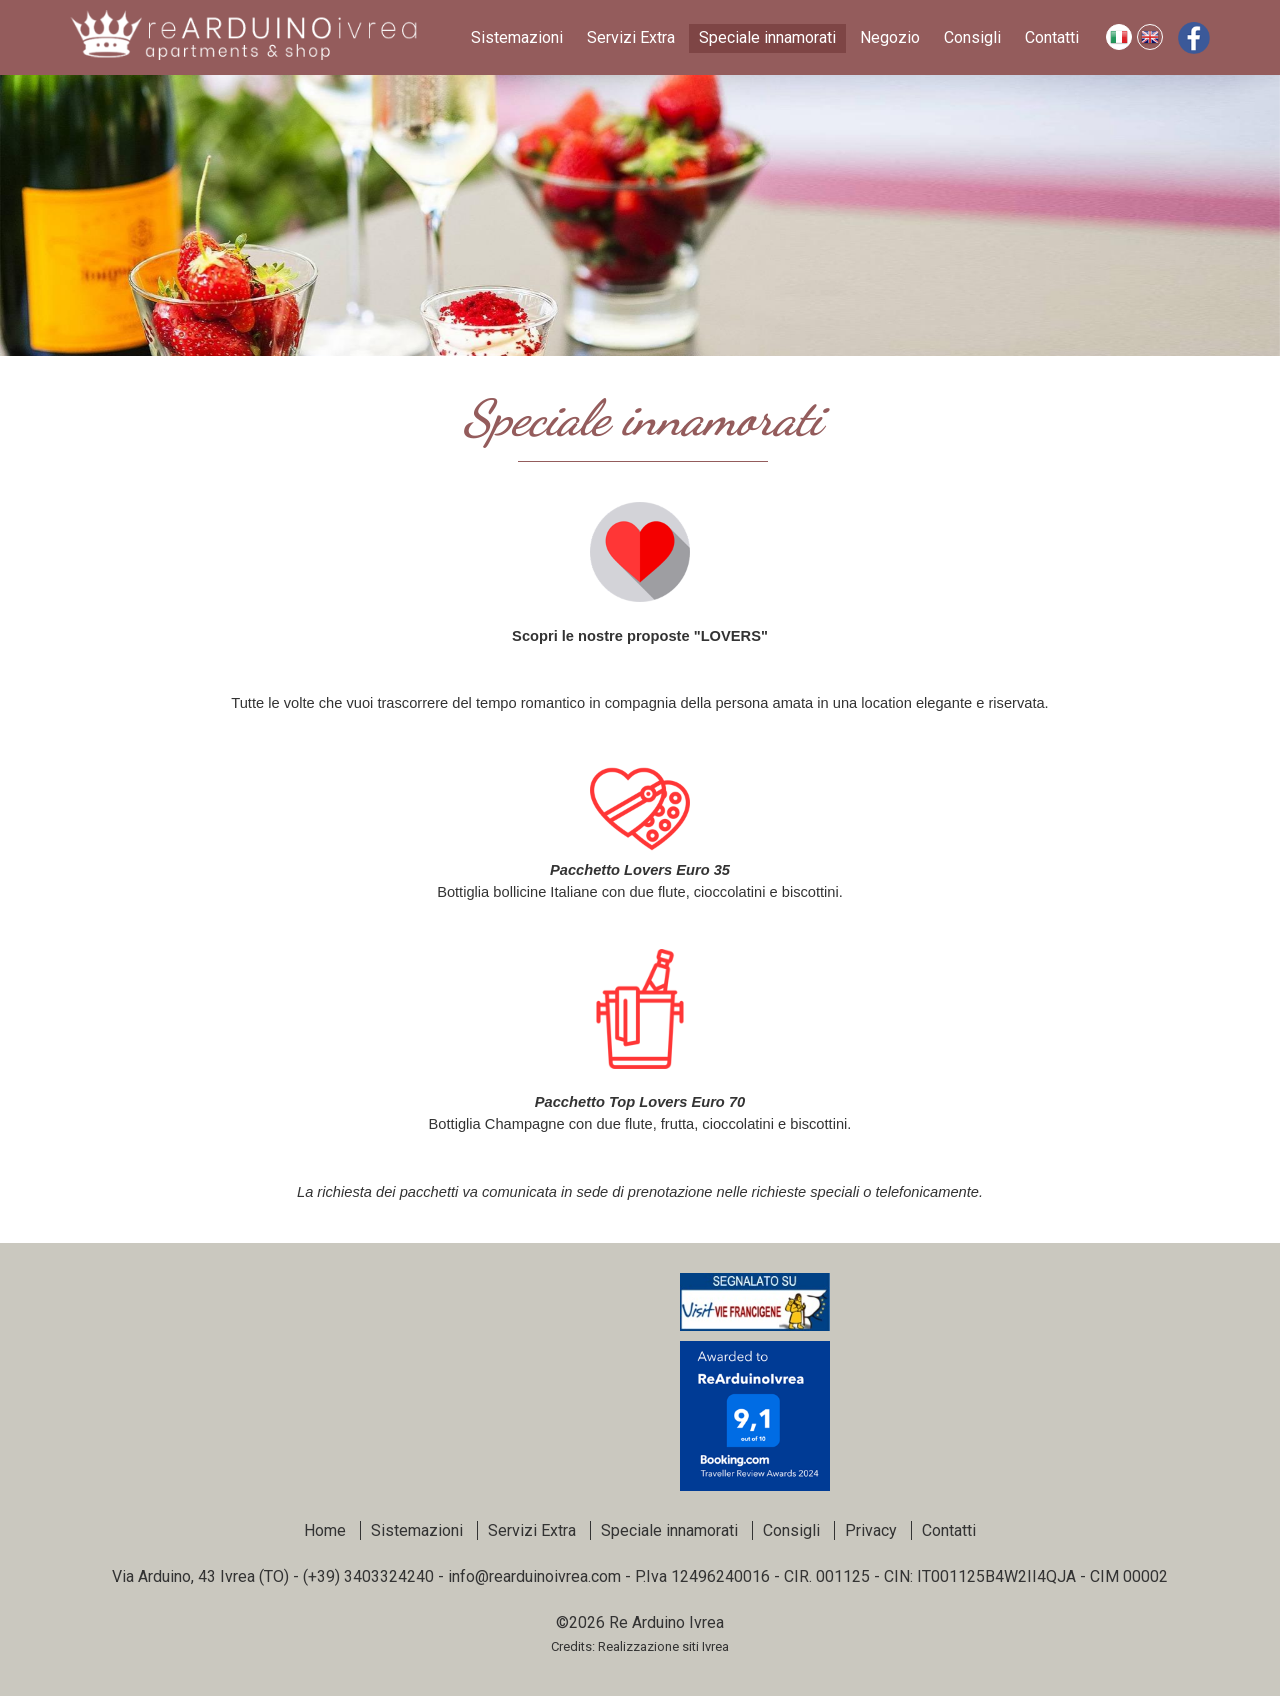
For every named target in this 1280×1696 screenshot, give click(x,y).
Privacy (871, 1530)
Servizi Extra (532, 1530)
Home (325, 1530)
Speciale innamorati (669, 1530)
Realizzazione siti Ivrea (663, 1646)
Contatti (949, 1530)
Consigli (791, 1530)
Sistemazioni (417, 1530)
